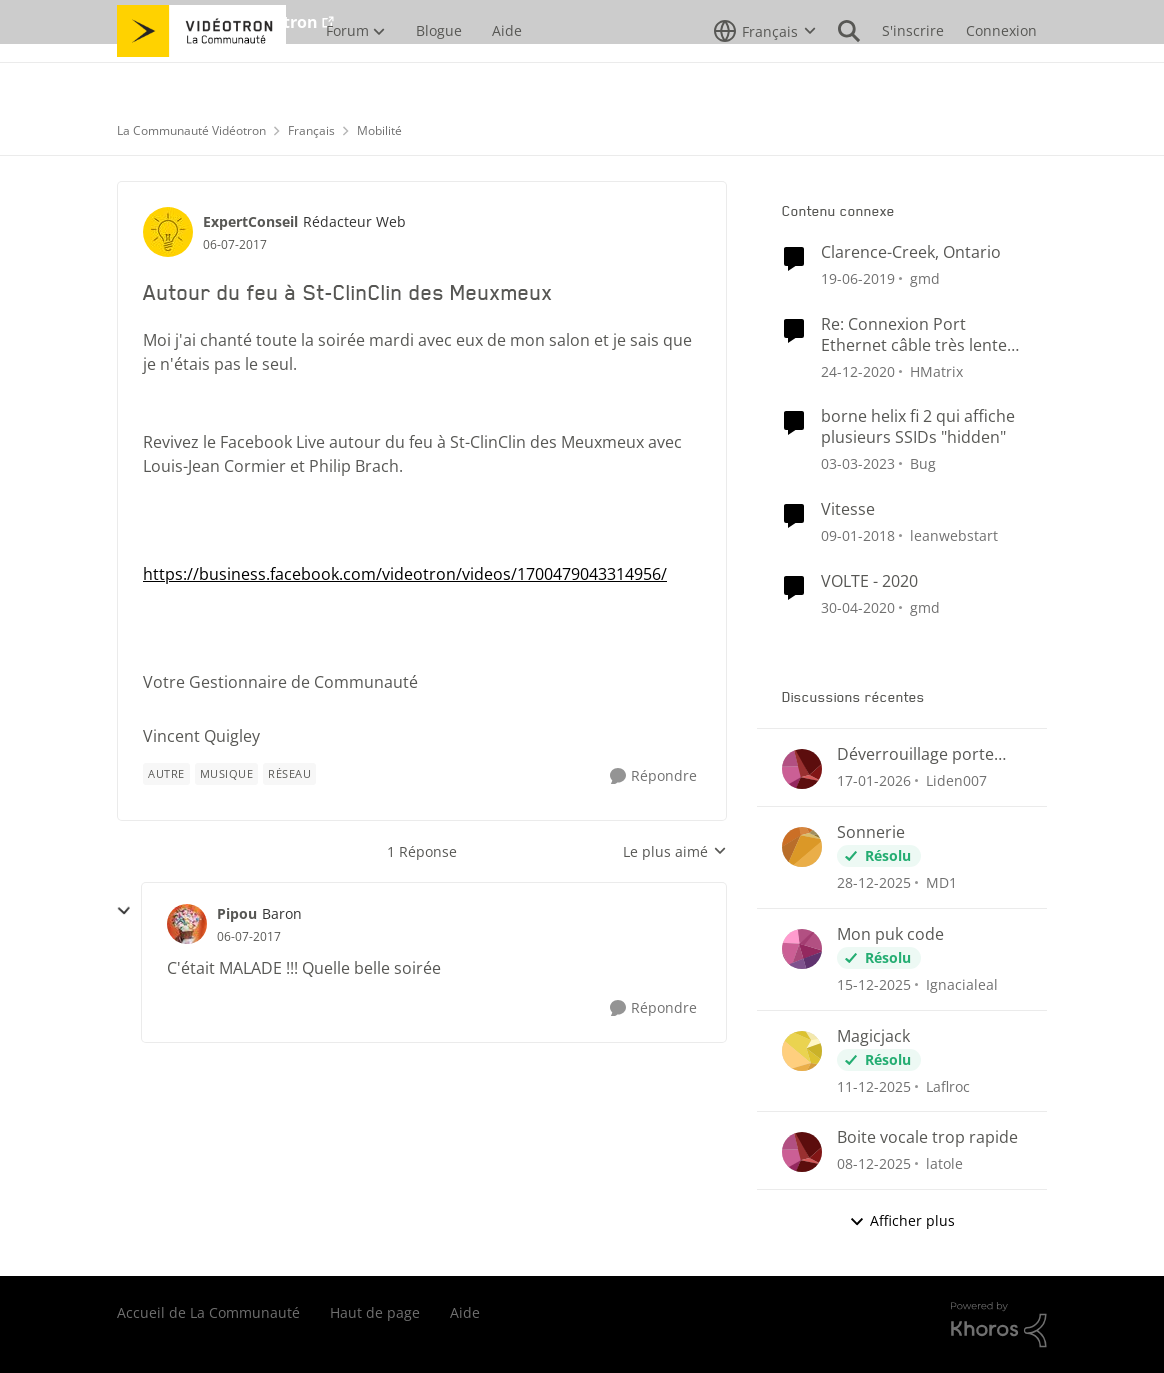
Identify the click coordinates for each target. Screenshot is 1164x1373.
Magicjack (873, 1036)
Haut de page (375, 1312)
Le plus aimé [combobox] (675, 852)
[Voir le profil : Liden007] (802, 769)
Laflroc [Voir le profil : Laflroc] (948, 1085)
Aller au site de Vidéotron (217, 22)
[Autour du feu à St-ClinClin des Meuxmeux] (249, 937)
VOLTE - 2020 (869, 581)
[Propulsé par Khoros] (999, 1325)
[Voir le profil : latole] (802, 1152)
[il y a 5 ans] (858, 370)
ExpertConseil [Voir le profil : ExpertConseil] (250, 221)
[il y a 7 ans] (858, 278)
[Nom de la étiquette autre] (166, 774)
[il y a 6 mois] (874, 882)
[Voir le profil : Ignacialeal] (802, 949)
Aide (465, 1312)
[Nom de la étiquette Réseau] (289, 774)
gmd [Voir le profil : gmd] (925, 278)
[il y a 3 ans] (858, 463)
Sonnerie (871, 832)
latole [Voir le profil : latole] (944, 1163)
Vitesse (848, 509)
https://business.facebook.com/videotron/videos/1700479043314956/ (405, 574)
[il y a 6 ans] (858, 606)
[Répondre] (653, 776)
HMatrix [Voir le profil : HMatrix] (936, 370)
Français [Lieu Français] (311, 130)
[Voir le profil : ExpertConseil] (168, 232)
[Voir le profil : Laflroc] (802, 1051)
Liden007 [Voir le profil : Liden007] (956, 780)
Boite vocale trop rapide (927, 1137)
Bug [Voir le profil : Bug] (923, 463)
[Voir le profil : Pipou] (187, 924)
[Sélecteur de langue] (765, 75)
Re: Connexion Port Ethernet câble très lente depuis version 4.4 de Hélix (921, 335)
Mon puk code (890, 934)
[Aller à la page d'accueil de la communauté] (201, 75)
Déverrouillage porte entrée (915, 754)
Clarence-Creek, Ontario (911, 252)
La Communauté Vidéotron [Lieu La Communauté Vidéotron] (191, 130)
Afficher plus (902, 1220)
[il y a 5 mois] (874, 780)
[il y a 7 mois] (874, 984)
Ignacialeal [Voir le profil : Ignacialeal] (962, 984)
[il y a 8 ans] (858, 535)
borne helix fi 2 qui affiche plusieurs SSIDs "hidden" (918, 427)
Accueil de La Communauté (208, 1312)
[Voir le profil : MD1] (802, 847)
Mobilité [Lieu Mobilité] (379, 130)
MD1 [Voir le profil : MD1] (941, 882)
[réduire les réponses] (124, 911)
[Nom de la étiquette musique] (227, 774)
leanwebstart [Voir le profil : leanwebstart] (954, 535)
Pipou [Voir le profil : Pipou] (237, 913)
